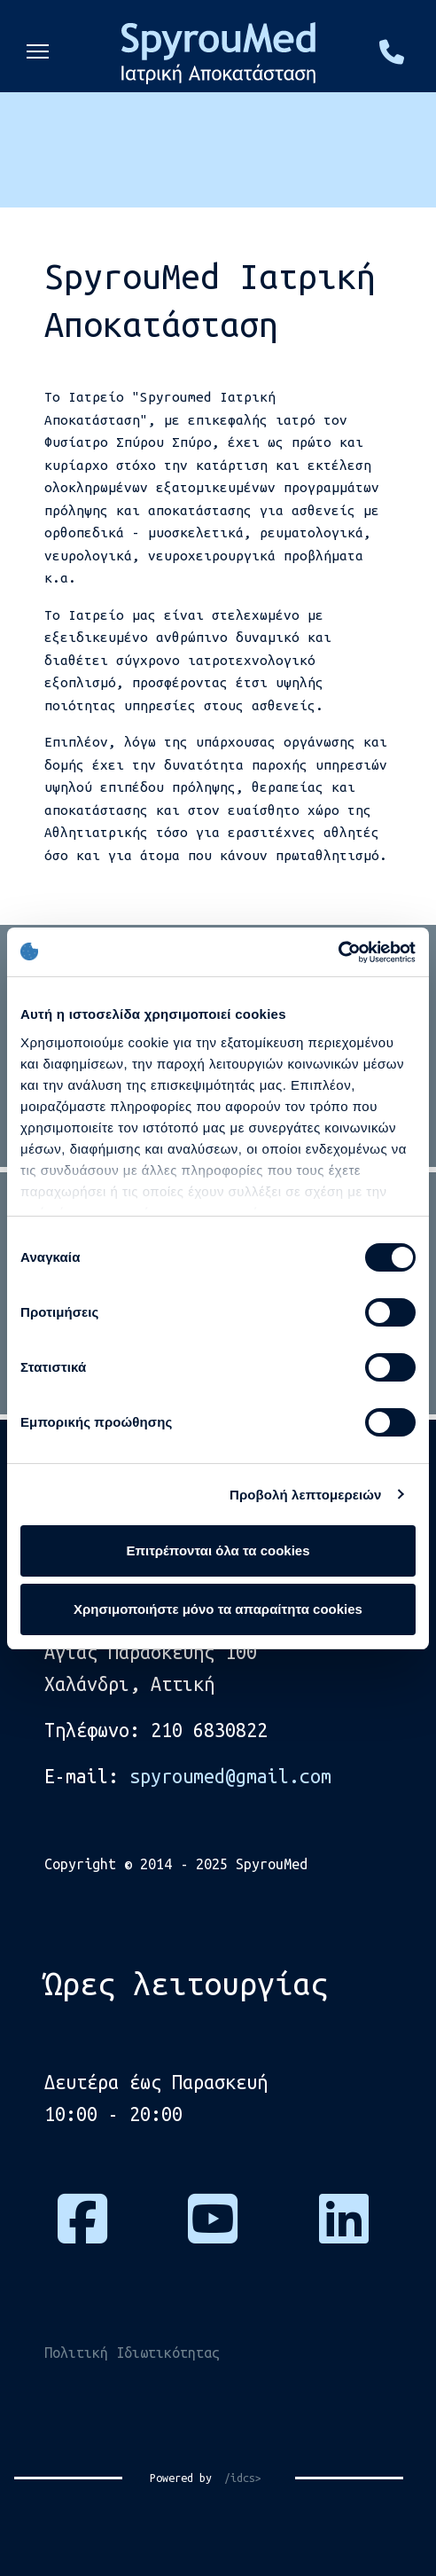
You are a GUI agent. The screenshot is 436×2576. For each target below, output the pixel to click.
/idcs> (236, 2477)
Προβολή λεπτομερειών (306, 1494)
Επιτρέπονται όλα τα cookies (217, 1550)
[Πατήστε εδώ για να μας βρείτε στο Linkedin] (344, 2232)
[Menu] (38, 48)
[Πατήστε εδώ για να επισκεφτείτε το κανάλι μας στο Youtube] (212, 2232)
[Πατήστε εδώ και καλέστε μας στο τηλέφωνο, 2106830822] (391, 57)
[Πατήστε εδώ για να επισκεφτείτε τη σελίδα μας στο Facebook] (82, 2232)
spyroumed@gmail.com (230, 1776)
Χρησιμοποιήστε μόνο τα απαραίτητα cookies (218, 1609)
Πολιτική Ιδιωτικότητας (132, 2353)
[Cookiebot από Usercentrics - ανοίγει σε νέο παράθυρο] (338, 952)
